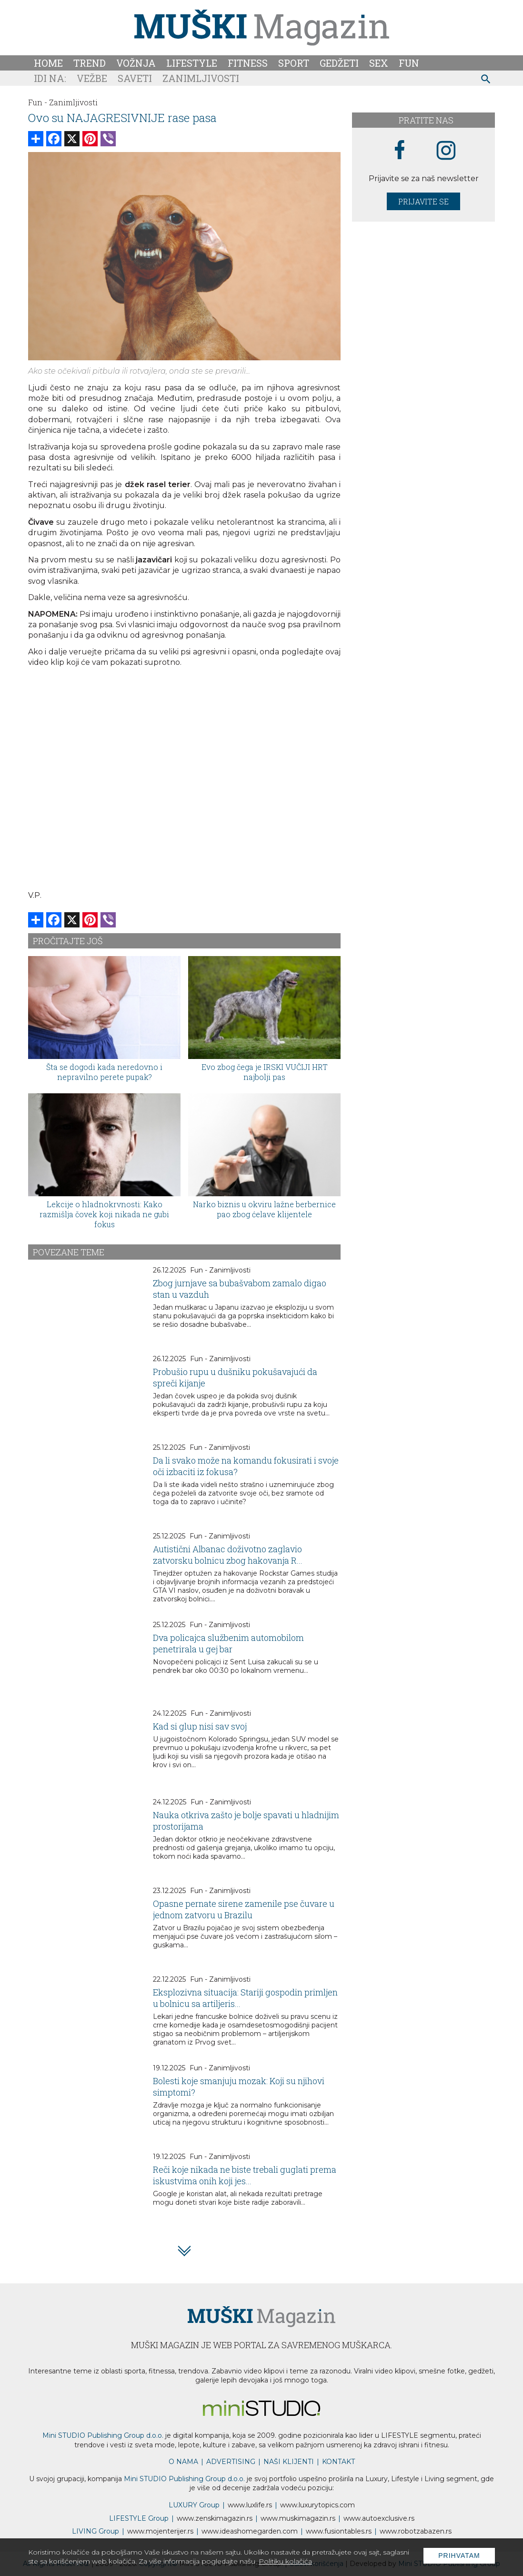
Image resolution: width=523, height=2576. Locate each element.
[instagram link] (446, 151)
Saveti (135, 78)
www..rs (250, 2505)
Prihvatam (459, 2555)
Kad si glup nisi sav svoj (200, 1726)
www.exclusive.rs (378, 2518)
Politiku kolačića (285, 2561)
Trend (89, 63)
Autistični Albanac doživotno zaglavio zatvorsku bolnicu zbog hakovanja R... (227, 1554)
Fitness (248, 63)
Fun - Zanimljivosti (220, 1270)
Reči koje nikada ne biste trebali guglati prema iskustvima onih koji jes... (244, 2175)
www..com (317, 2505)
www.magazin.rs (214, 2518)
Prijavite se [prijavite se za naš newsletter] (423, 201)
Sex (378, 63)
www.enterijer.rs (160, 2531)
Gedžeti (339, 63)
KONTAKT (338, 2461)
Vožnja (136, 63)
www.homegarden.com (249, 2531)
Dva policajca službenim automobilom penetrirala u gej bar (228, 1643)
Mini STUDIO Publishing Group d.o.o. (102, 2435)
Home (48, 63)
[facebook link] (399, 150)
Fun (409, 63)
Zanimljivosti (200, 78)
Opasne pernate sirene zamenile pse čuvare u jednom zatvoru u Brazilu (243, 1909)
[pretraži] (486, 80)
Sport (293, 63)
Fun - (37, 102)
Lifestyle (191, 63)
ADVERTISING (230, 2461)
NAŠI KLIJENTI (288, 2461)
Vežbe (92, 78)
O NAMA (183, 2461)
